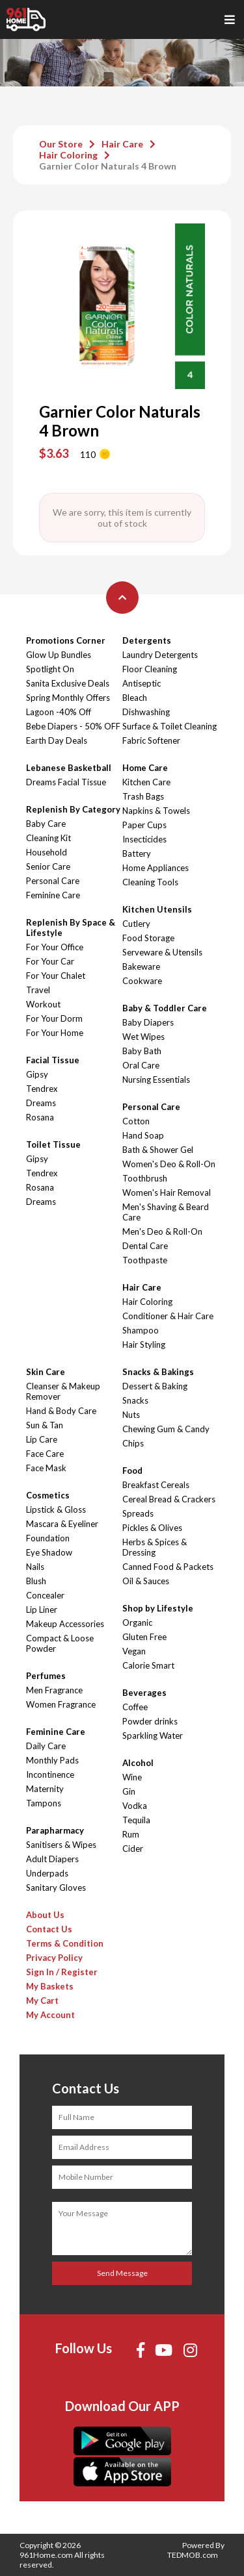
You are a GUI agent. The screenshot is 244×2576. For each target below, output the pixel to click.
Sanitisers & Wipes (61, 1844)
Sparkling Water (152, 1735)
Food (132, 1470)
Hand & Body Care (61, 1411)
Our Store (61, 143)
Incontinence (50, 1774)
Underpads (47, 1873)
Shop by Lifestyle (157, 1608)
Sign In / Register (62, 1972)
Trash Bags (143, 796)
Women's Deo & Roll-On (168, 1164)
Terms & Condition (64, 1943)
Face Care (45, 1453)
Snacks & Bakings (158, 1372)
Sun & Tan (44, 1425)
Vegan (134, 1651)
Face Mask (46, 1468)
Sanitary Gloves (56, 1887)
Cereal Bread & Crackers (168, 1499)
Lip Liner (41, 1609)
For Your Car (50, 961)
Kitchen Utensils (157, 909)
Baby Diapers (148, 1022)
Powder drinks (150, 1721)
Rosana (40, 1117)
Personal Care (52, 881)
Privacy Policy (54, 1957)
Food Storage (148, 938)
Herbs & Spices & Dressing (154, 1547)
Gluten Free (144, 1637)
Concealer (45, 1595)
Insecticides (144, 839)
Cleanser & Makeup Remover (63, 1391)
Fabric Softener (151, 740)
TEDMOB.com (192, 2555)
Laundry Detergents (160, 655)
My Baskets (50, 1986)
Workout (43, 1004)
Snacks (135, 1400)
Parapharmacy (55, 1830)
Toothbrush (144, 1178)
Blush (36, 1581)
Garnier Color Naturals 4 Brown (107, 165)
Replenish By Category (73, 809)
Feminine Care (53, 895)
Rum (130, 1834)
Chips (133, 1443)
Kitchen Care (146, 782)
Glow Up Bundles (58, 655)
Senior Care (48, 866)
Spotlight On (50, 669)
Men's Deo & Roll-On (162, 1231)
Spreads (138, 1513)
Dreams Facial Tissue (66, 782)
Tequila (136, 1820)
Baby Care (46, 823)
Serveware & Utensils (162, 952)
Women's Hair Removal (166, 1192)
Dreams (41, 1103)
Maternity (45, 1789)
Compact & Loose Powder (60, 1643)
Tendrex (42, 1088)
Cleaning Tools (150, 882)
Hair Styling (143, 1344)
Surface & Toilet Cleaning (169, 726)
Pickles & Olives (152, 1527)
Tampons (43, 1803)
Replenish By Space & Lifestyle (70, 927)
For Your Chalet (55, 975)
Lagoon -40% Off (58, 712)
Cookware (142, 981)
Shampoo (140, 1330)
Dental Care (145, 1246)
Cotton (136, 1121)
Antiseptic (141, 683)
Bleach (134, 697)
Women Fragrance (61, 1704)
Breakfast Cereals (155, 1485)
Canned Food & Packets (167, 1566)
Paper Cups (144, 825)
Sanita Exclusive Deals (67, 683)
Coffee (135, 1707)
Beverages (144, 1692)
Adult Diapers (52, 1859)
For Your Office (54, 947)
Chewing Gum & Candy (166, 1429)
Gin (128, 1791)
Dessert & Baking (154, 1386)
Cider (132, 1848)
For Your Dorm (54, 1018)
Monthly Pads (52, 1760)
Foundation (48, 1538)
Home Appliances (155, 868)
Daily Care (46, 1746)
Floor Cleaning (149, 669)
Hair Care (122, 143)
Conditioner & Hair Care (167, 1316)
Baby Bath (141, 1051)
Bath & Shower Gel (157, 1149)
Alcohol (138, 1763)
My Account (50, 2015)
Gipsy (37, 1074)
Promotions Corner (65, 640)
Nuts (131, 1414)
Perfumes (46, 1676)
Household (46, 852)
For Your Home (54, 1033)
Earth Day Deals (56, 740)
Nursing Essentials (156, 1079)
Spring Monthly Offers (68, 697)
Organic (137, 1622)
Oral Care (140, 1065)
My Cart (42, 2000)
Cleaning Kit (48, 838)
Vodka (134, 1805)
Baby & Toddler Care (164, 1008)
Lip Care (41, 1439)
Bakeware (141, 966)
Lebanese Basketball (68, 768)
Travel (38, 990)
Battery (136, 853)
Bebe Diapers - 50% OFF (73, 726)
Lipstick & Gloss (56, 1509)
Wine (132, 1777)
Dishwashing (146, 712)
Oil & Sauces (145, 1581)
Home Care (145, 768)
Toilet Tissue (53, 1144)
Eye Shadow (49, 1552)
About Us (45, 1915)
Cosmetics (48, 1495)
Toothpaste (144, 1260)
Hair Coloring (68, 154)
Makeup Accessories (65, 1624)
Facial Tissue (52, 1060)
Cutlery (136, 923)
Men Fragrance (54, 1690)
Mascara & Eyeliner (62, 1524)
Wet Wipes (143, 1036)
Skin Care (45, 1372)
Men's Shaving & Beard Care (165, 1212)
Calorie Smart (148, 1665)
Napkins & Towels (156, 810)
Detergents (146, 640)
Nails (35, 1566)
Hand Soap (143, 1135)
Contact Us (49, 1929)
